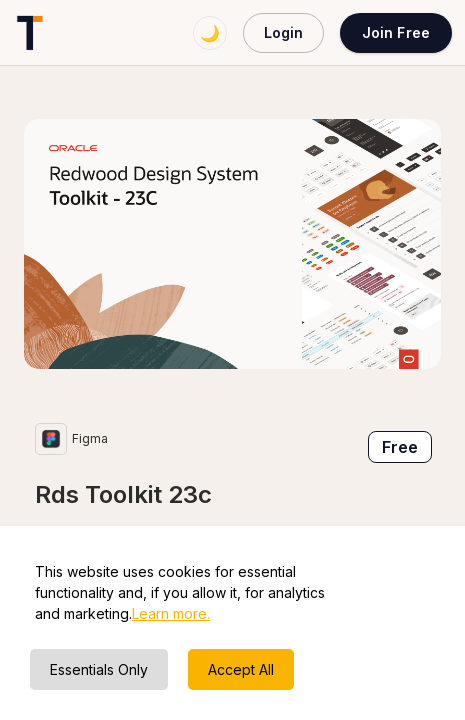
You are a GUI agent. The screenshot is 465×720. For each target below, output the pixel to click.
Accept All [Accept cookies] (241, 669)
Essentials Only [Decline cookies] (99, 669)
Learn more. (171, 613)
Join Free (396, 32)
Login (283, 32)
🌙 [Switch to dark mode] (210, 33)
